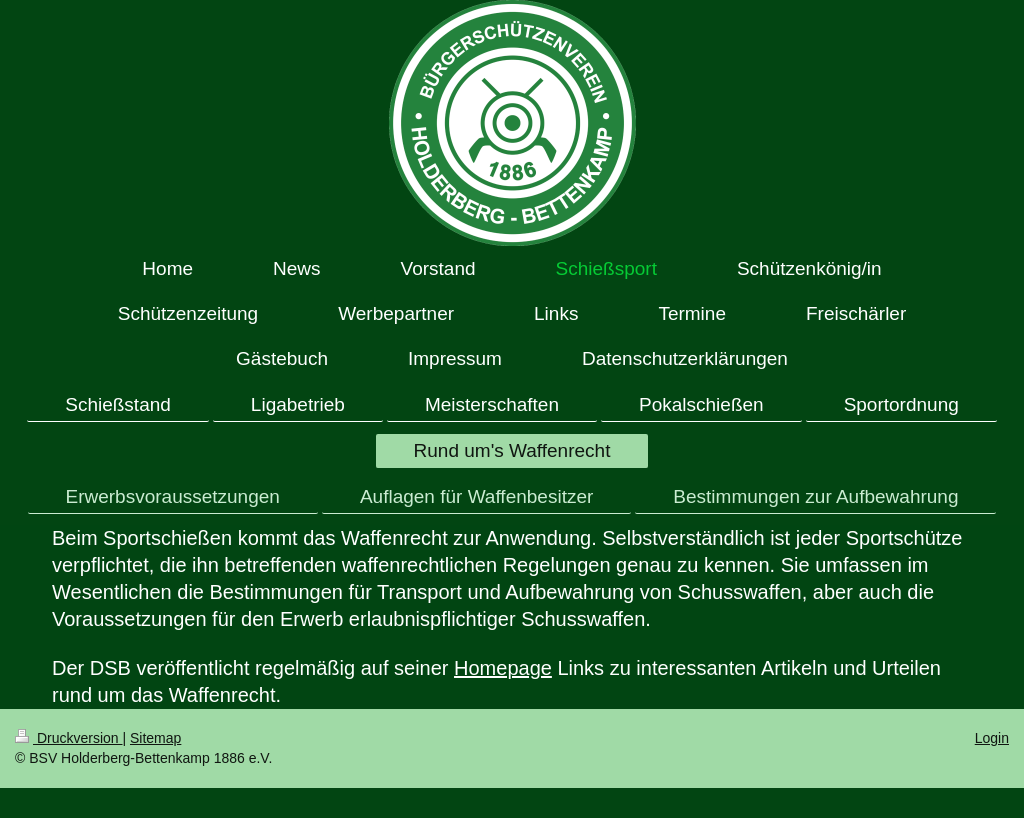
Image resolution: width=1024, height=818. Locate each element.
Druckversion (68, 738)
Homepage (503, 668)
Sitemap (155, 738)
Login (992, 738)
